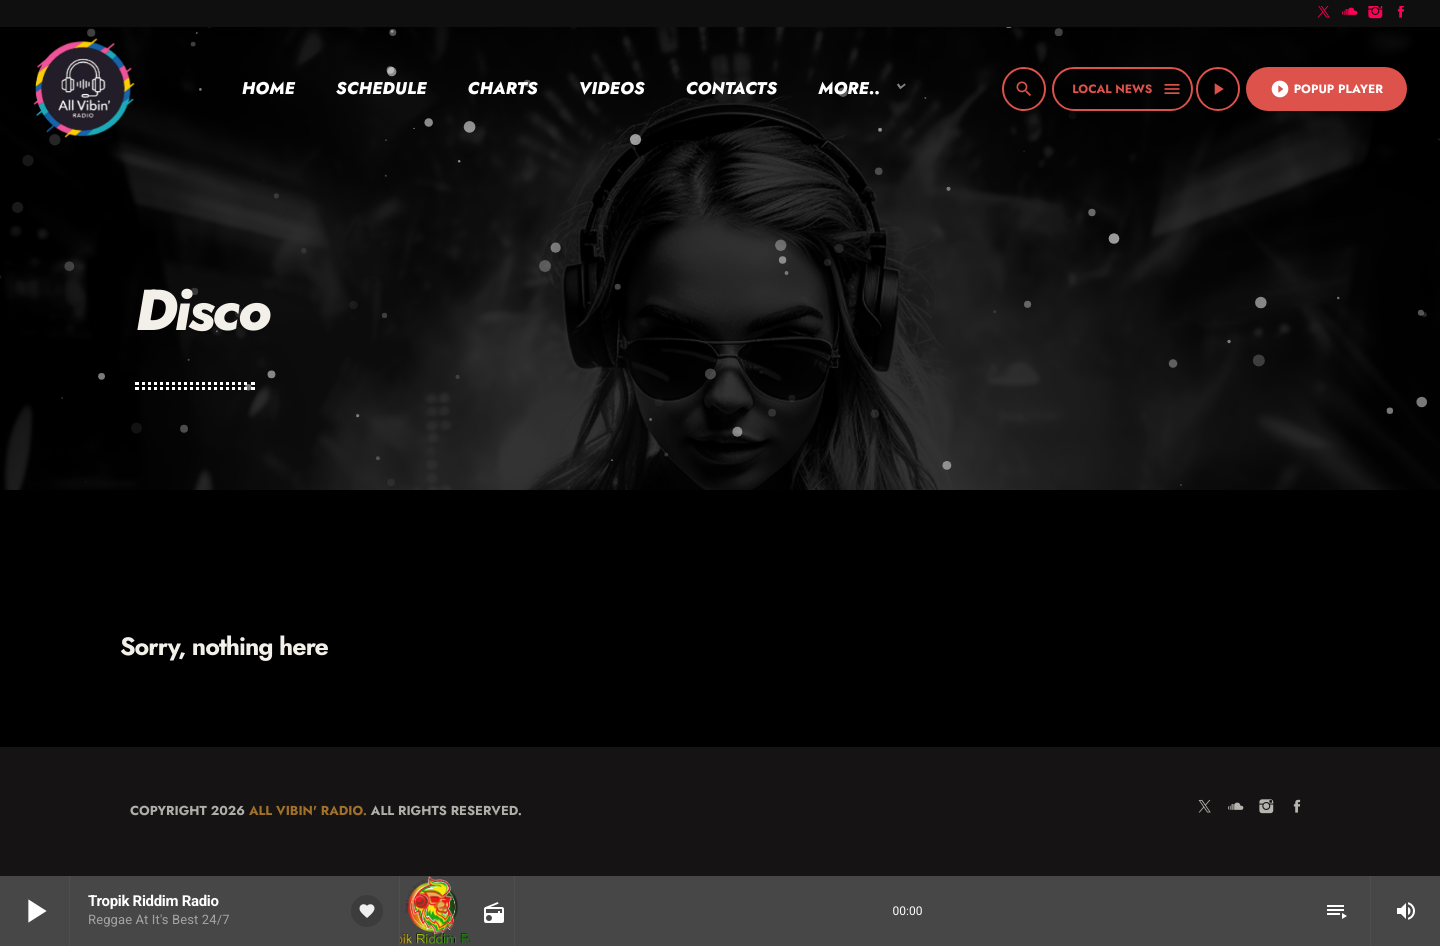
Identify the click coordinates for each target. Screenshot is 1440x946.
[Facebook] (1401, 13)
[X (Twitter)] (1324, 13)
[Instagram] (1376, 13)
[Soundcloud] (1350, 13)
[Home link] (83, 89)
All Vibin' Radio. (308, 810)
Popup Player (1326, 89)
